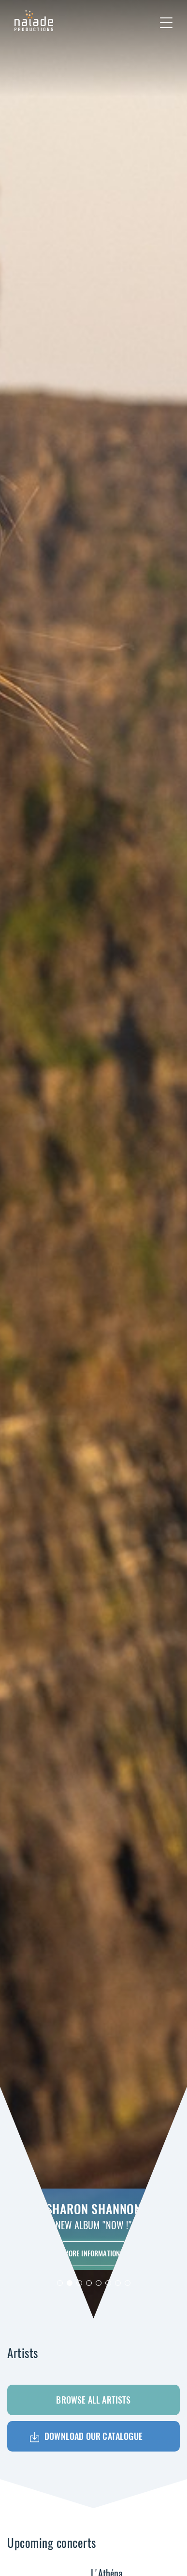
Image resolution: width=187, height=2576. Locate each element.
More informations (94, 2253)
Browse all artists (93, 2400)
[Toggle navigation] (166, 23)
